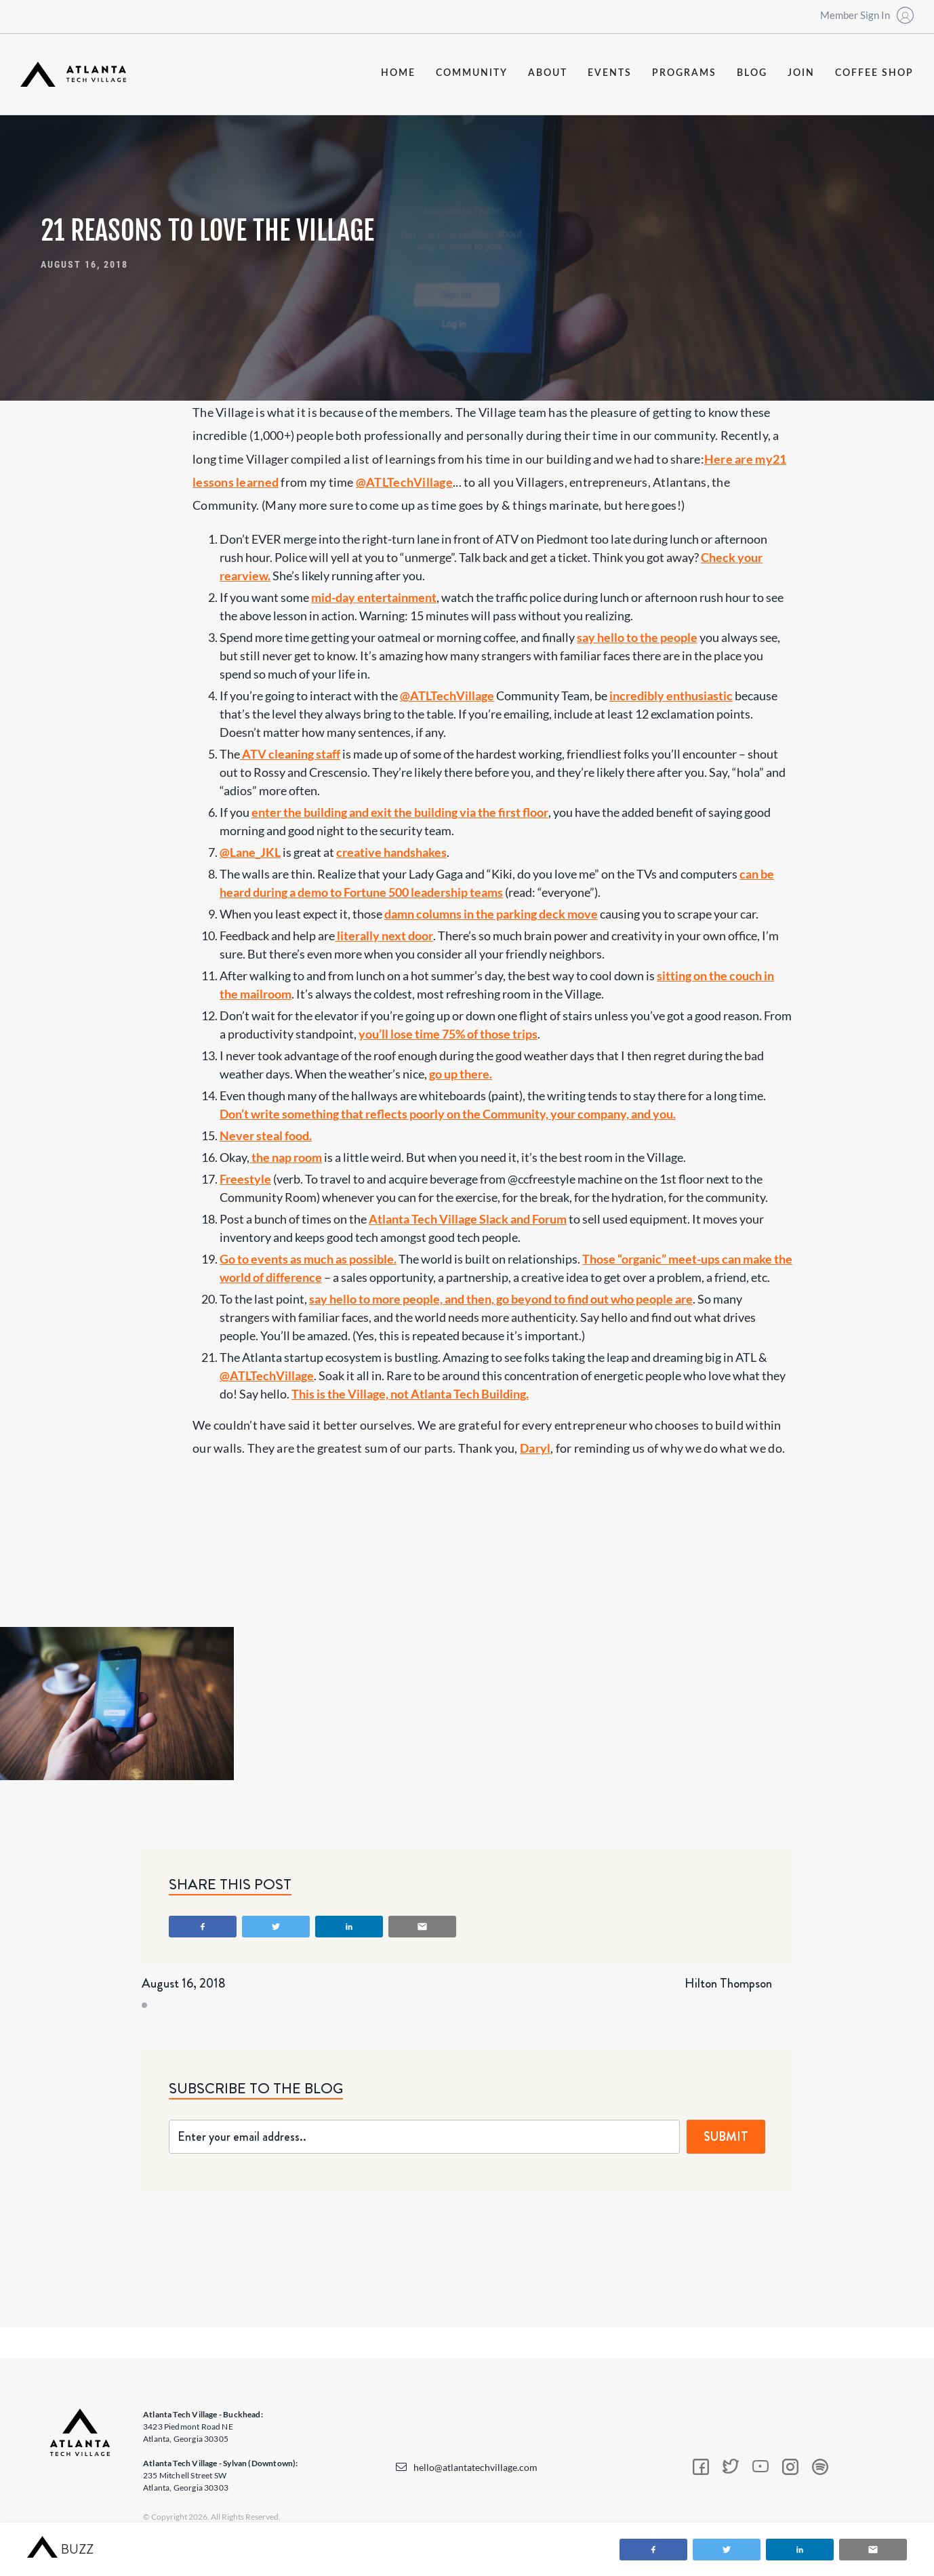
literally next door (384, 935)
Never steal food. (266, 1135)
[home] (73, 74)
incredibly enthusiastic (671, 695)
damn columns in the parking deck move (491, 913)
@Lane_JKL (250, 852)
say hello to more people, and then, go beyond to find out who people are (501, 1298)
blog (752, 73)
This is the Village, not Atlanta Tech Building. (410, 1393)
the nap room (285, 1157)
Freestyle (245, 1178)
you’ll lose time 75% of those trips (448, 1033)
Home (398, 73)
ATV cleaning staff (290, 753)
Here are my (738, 458)
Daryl (535, 1448)
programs (684, 73)
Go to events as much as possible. (308, 1258)
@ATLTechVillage (404, 482)
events (610, 73)
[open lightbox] (117, 1703)
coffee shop (874, 73)
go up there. (460, 1073)
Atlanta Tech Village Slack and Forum (468, 1218)
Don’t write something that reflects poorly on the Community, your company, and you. (448, 1113)
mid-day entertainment (373, 597)
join (801, 73)
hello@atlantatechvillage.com (475, 2467)
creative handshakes (391, 852)
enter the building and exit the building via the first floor (399, 812)
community (472, 73)
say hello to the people (637, 637)
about (547, 73)
